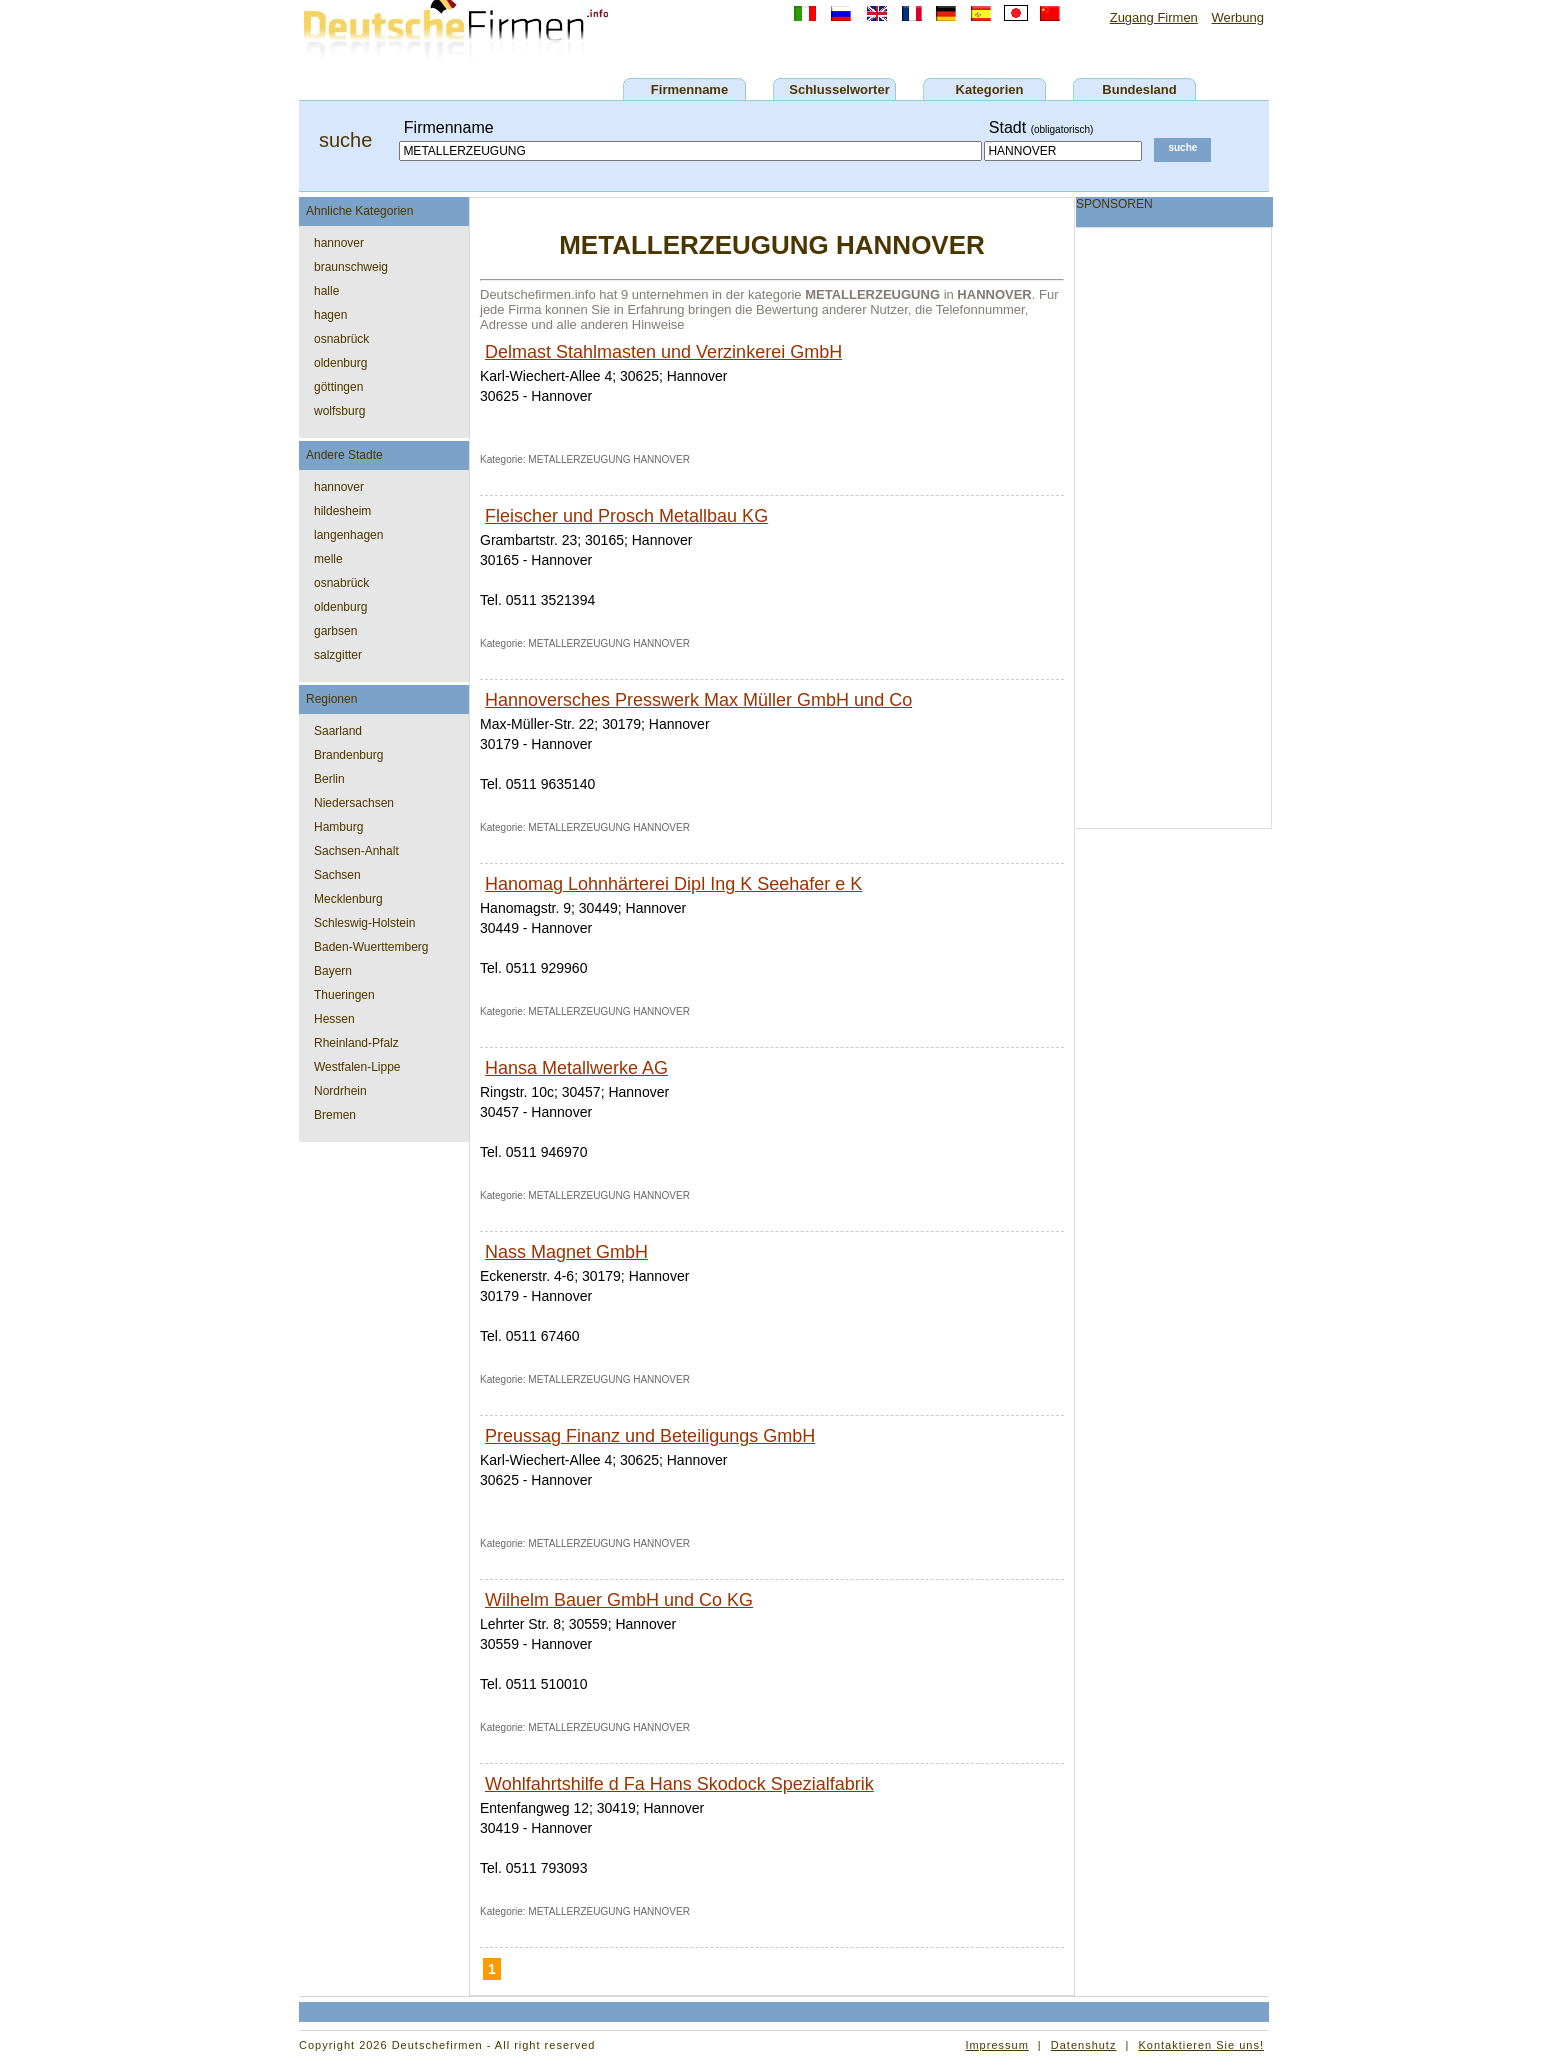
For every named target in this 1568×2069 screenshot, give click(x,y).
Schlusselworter (839, 89)
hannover (339, 243)
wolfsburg (339, 411)
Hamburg (338, 827)
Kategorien (990, 89)
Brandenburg (348, 755)
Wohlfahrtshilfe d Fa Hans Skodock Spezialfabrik (679, 1784)
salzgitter (338, 655)
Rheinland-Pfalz (356, 1043)
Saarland (338, 731)
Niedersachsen (354, 803)
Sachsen (337, 875)
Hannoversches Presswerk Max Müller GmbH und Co (698, 700)
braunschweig (351, 267)
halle (326, 291)
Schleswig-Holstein (364, 923)
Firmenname (689, 89)
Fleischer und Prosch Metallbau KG (626, 516)
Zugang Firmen (1154, 17)
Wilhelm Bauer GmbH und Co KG (619, 1600)
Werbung (1237, 17)
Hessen (334, 1019)
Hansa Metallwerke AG (576, 1068)
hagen (330, 315)
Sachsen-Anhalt (356, 851)
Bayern (333, 971)
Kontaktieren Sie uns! (1201, 2045)
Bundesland (1139, 89)
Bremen (335, 1115)
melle (328, 559)
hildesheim (342, 511)
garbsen (335, 631)
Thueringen (344, 995)
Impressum (996, 2045)
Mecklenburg (348, 899)
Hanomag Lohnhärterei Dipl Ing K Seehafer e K (673, 884)
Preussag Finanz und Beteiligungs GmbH (650, 1436)
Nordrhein (340, 1091)
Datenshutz (1084, 2045)
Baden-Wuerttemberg (371, 947)
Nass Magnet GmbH (566, 1252)
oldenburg (340, 363)
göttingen (338, 387)
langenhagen (348, 535)
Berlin (329, 779)
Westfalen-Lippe (357, 1067)
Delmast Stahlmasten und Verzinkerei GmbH (663, 352)
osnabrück (341, 339)
